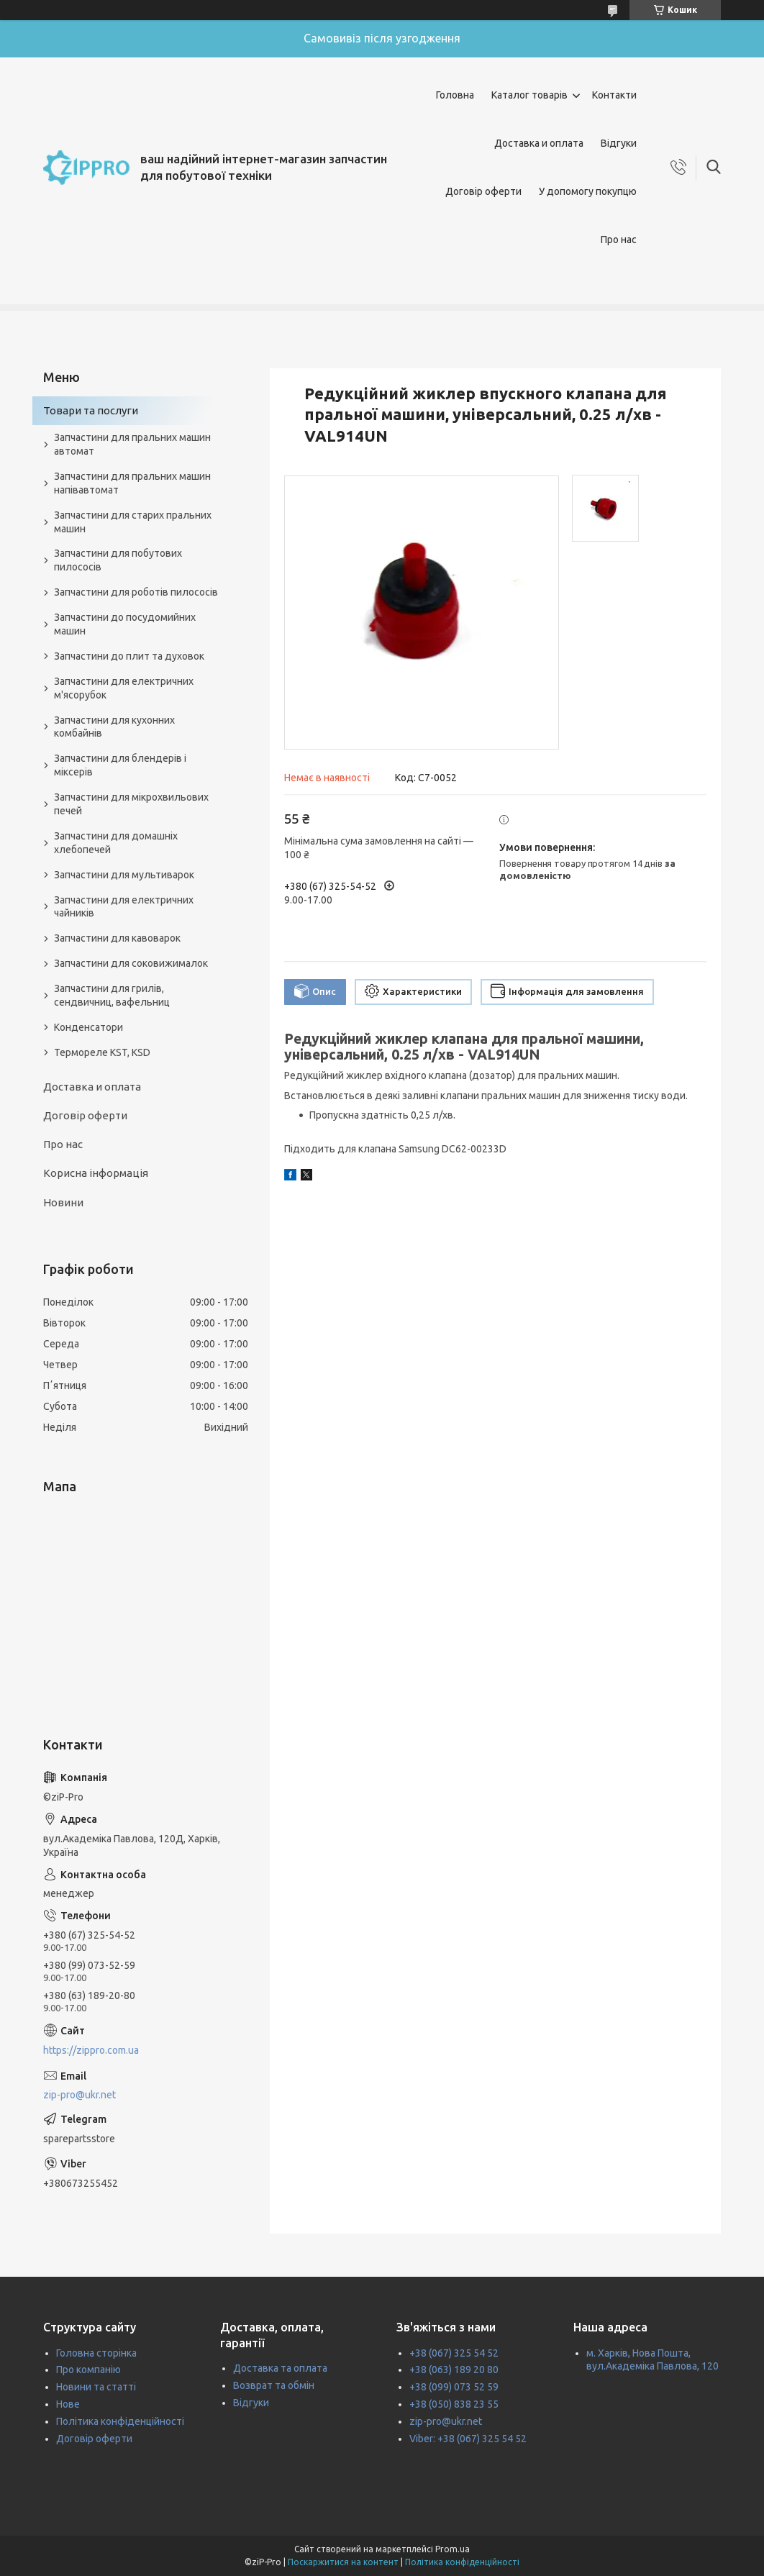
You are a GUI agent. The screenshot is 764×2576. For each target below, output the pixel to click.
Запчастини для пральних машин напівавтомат (132, 483)
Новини (63, 1202)
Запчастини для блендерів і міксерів (120, 765)
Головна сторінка (96, 2353)
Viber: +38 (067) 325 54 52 (468, 2438)
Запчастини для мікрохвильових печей (131, 803)
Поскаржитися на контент (343, 2562)
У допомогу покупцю (588, 191)
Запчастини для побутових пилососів (118, 560)
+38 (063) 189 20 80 (454, 2369)
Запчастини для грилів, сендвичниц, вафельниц (112, 995)
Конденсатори (88, 1027)
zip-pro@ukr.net (79, 2095)
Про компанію (88, 2369)
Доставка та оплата (280, 2368)
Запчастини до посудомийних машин (125, 624)
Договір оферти (483, 191)
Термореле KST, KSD (102, 1052)
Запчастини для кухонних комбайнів (114, 726)
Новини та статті (96, 2387)
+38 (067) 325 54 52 (454, 2353)
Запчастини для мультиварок (124, 874)
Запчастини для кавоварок (117, 938)
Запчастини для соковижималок (131, 963)
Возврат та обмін (273, 2385)
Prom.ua (452, 2549)
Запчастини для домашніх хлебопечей (116, 842)
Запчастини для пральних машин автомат (132, 444)
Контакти (614, 95)
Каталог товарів (529, 95)
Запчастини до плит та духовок (129, 656)
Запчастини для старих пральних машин (133, 521)
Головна (455, 95)
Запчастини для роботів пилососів (136, 592)
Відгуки (619, 143)
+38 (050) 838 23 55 (454, 2404)
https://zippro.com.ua (91, 2050)
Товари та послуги (90, 410)
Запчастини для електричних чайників (124, 906)
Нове (68, 2404)
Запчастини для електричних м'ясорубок (124, 688)
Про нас (619, 239)
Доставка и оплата (538, 143)
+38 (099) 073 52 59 (454, 2387)
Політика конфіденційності (120, 2421)
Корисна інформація (95, 1173)
